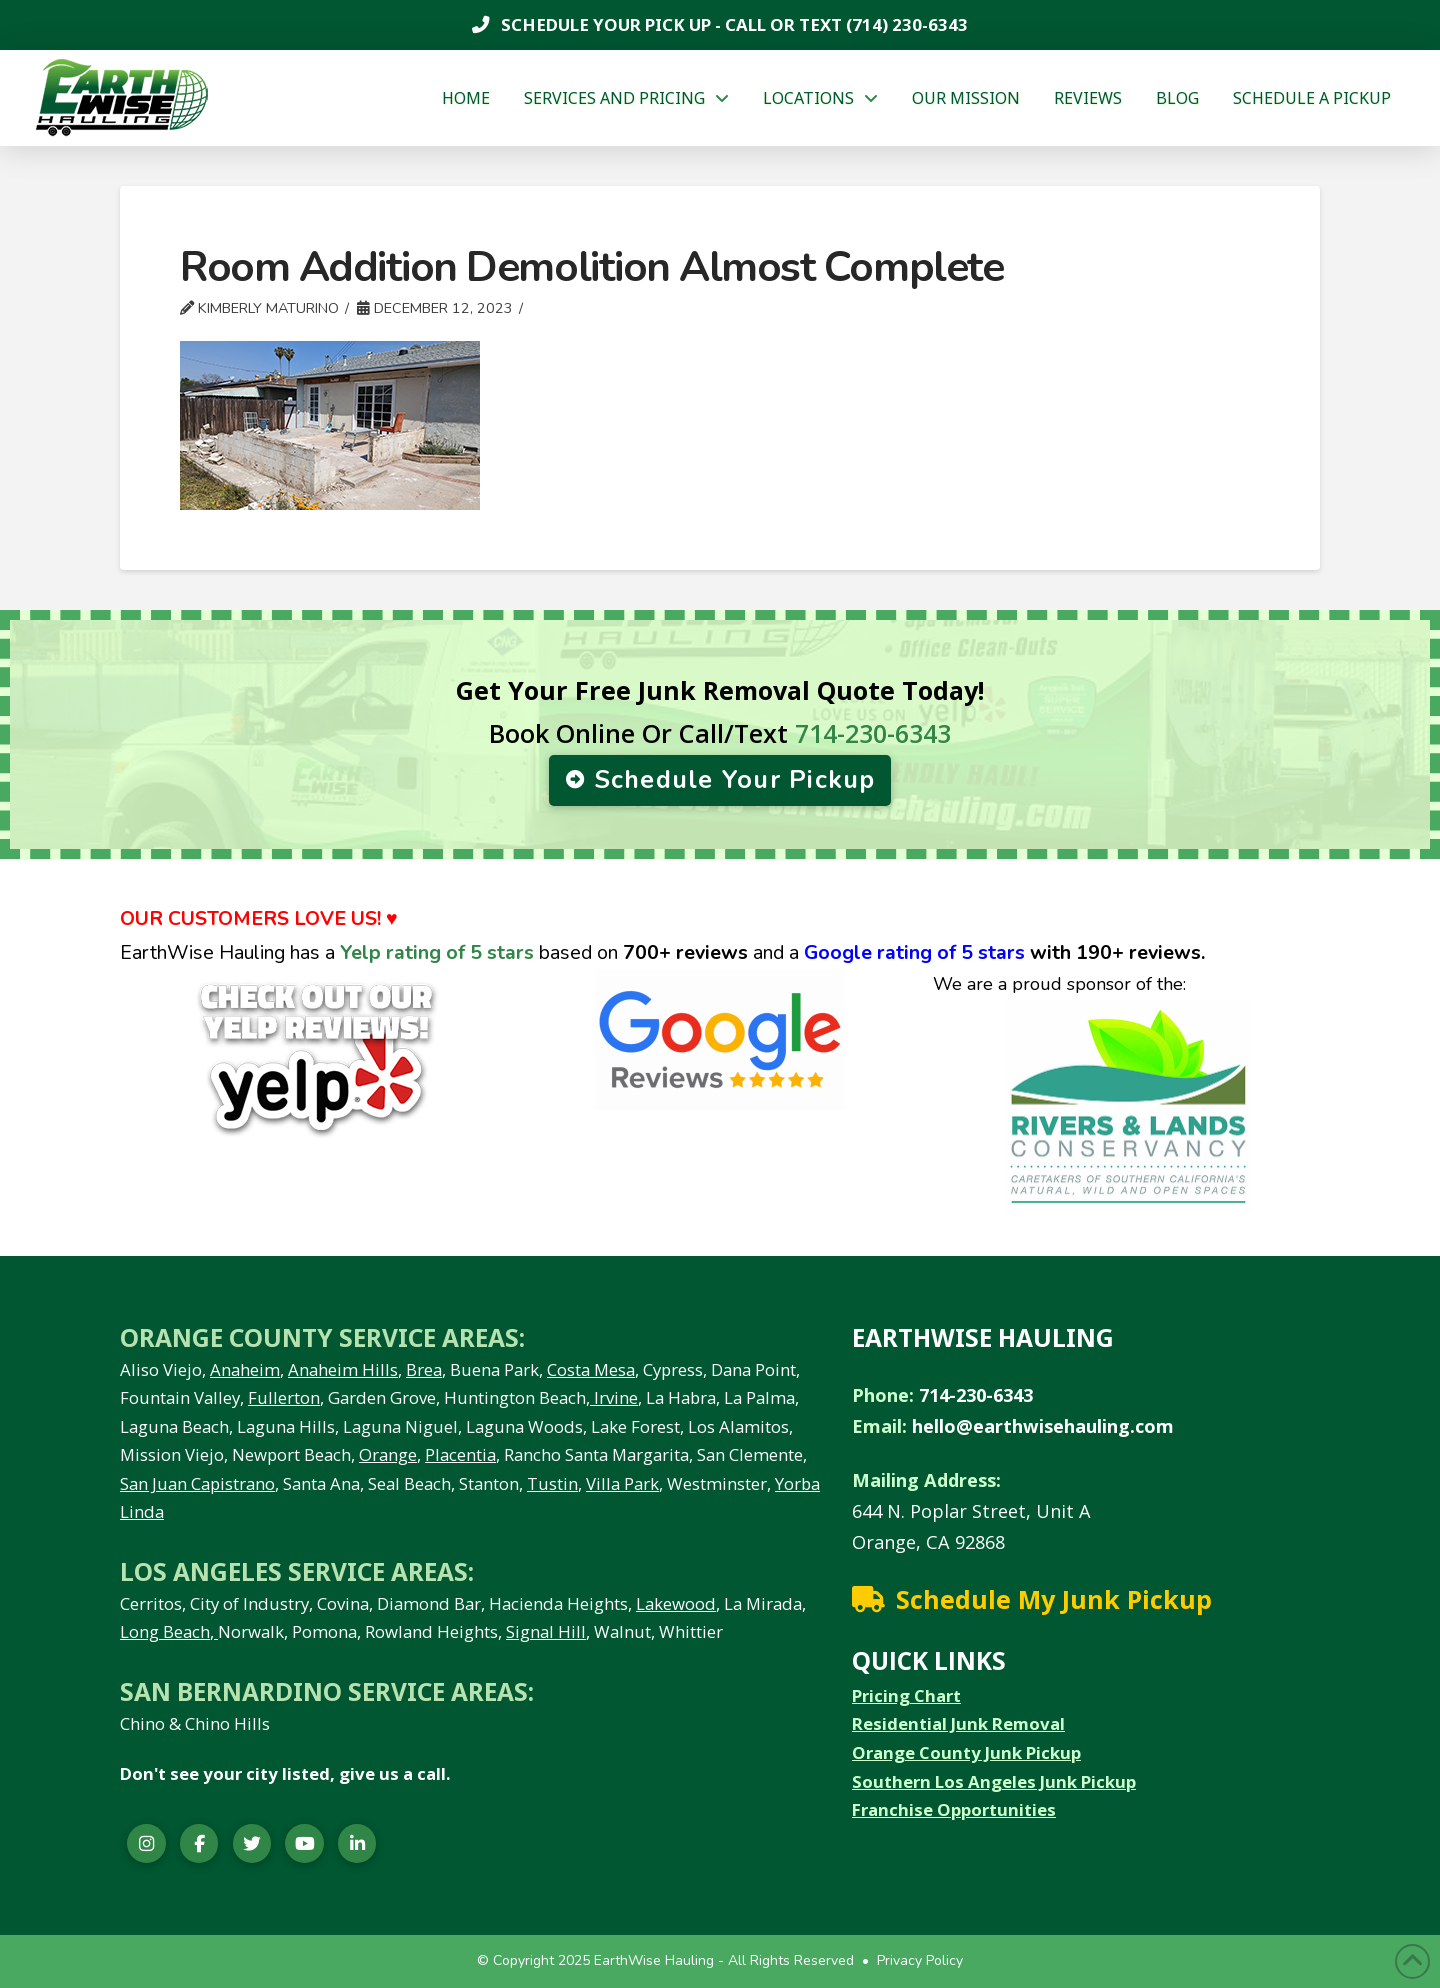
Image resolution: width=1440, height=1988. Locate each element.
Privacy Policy (920, 1960)
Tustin (552, 1483)
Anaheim (245, 1369)
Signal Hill (546, 1631)
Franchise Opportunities (954, 1809)
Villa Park (622, 1483)
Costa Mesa (591, 1369)
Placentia (460, 1454)
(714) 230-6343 (905, 24)
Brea (424, 1369)
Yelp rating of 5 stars (437, 952)
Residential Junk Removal (958, 1723)
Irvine (614, 1397)
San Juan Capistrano (197, 1483)
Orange (388, 1454)
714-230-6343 (873, 733)
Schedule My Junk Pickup (1054, 1599)
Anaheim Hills (343, 1369)
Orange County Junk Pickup (966, 1752)
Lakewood (676, 1603)
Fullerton (284, 1397)
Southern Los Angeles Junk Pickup (994, 1781)
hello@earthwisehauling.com (1043, 1426)
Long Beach (165, 1631)
